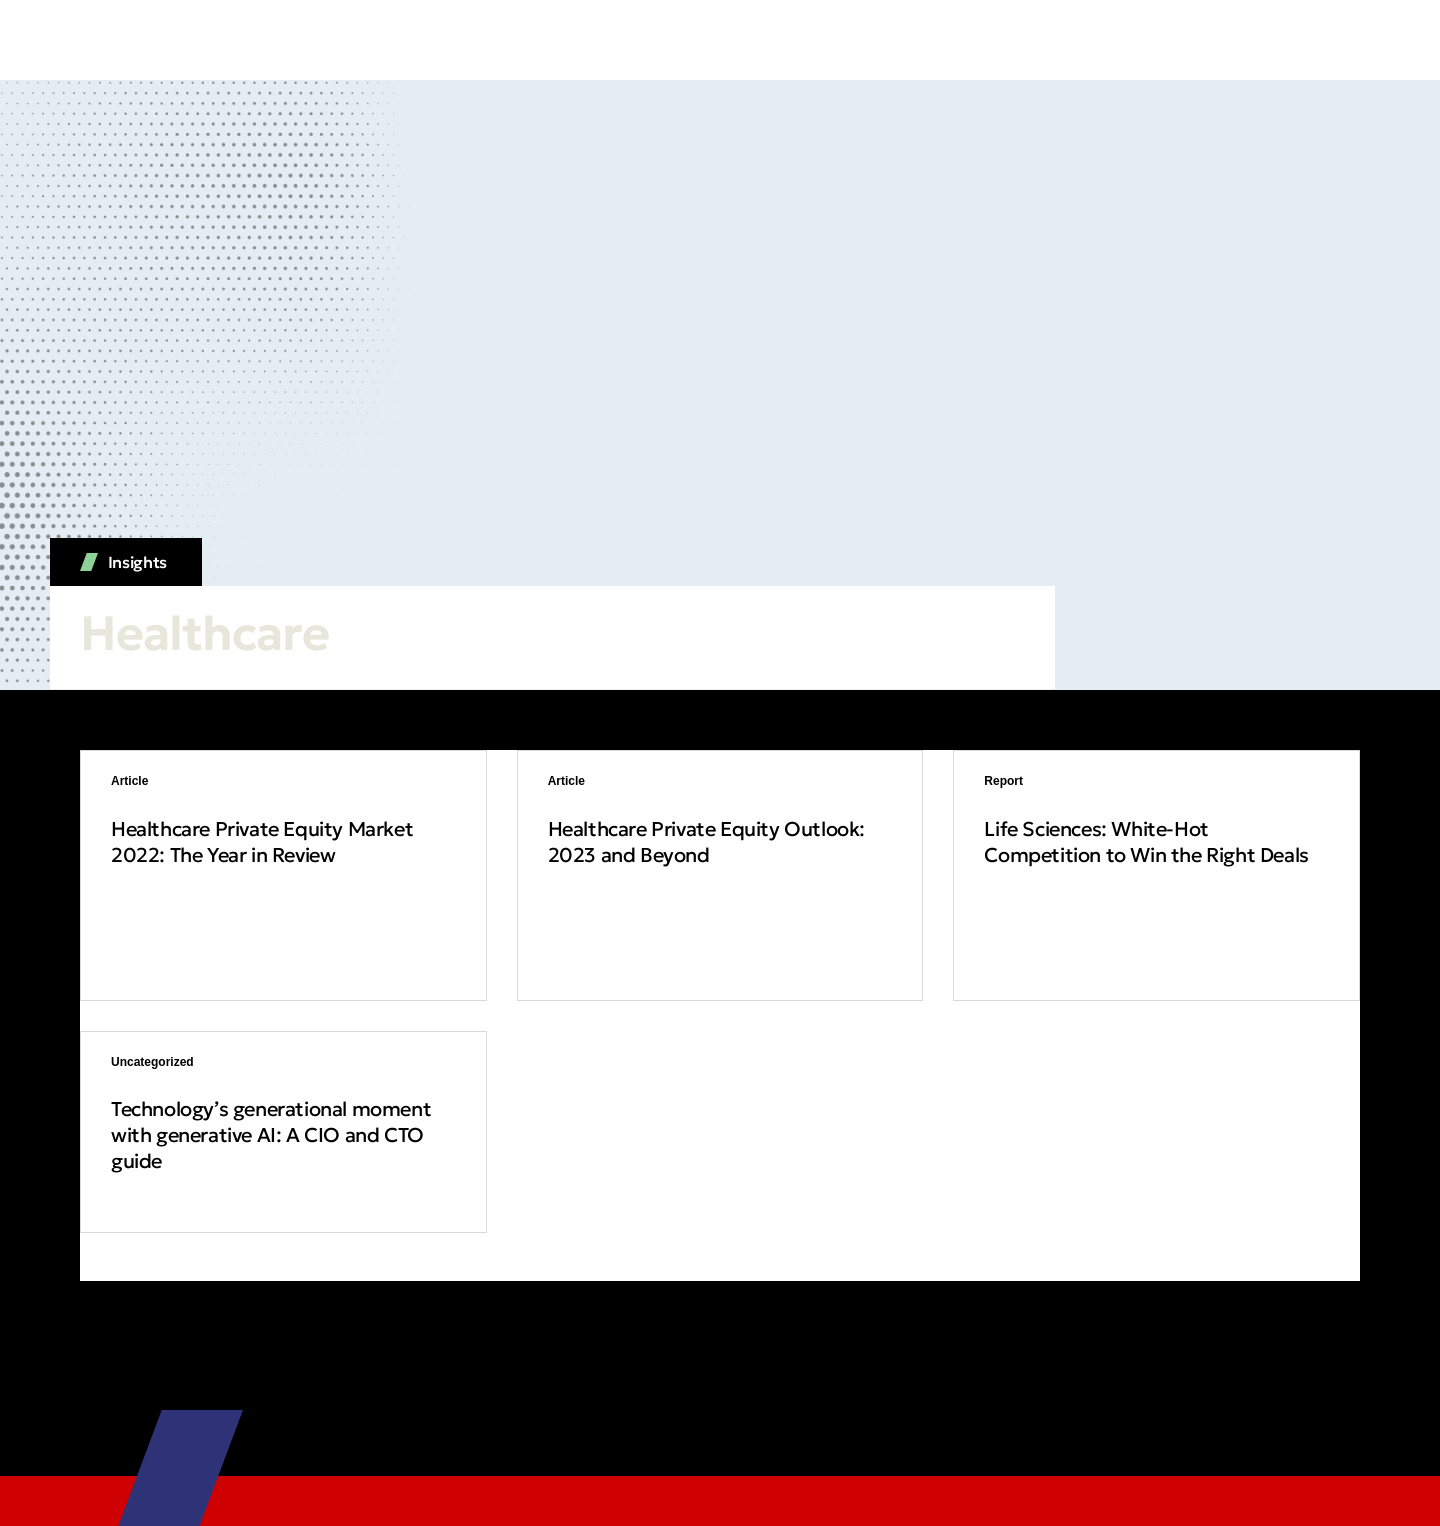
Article (129, 781)
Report (1003, 781)
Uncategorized (152, 1062)
